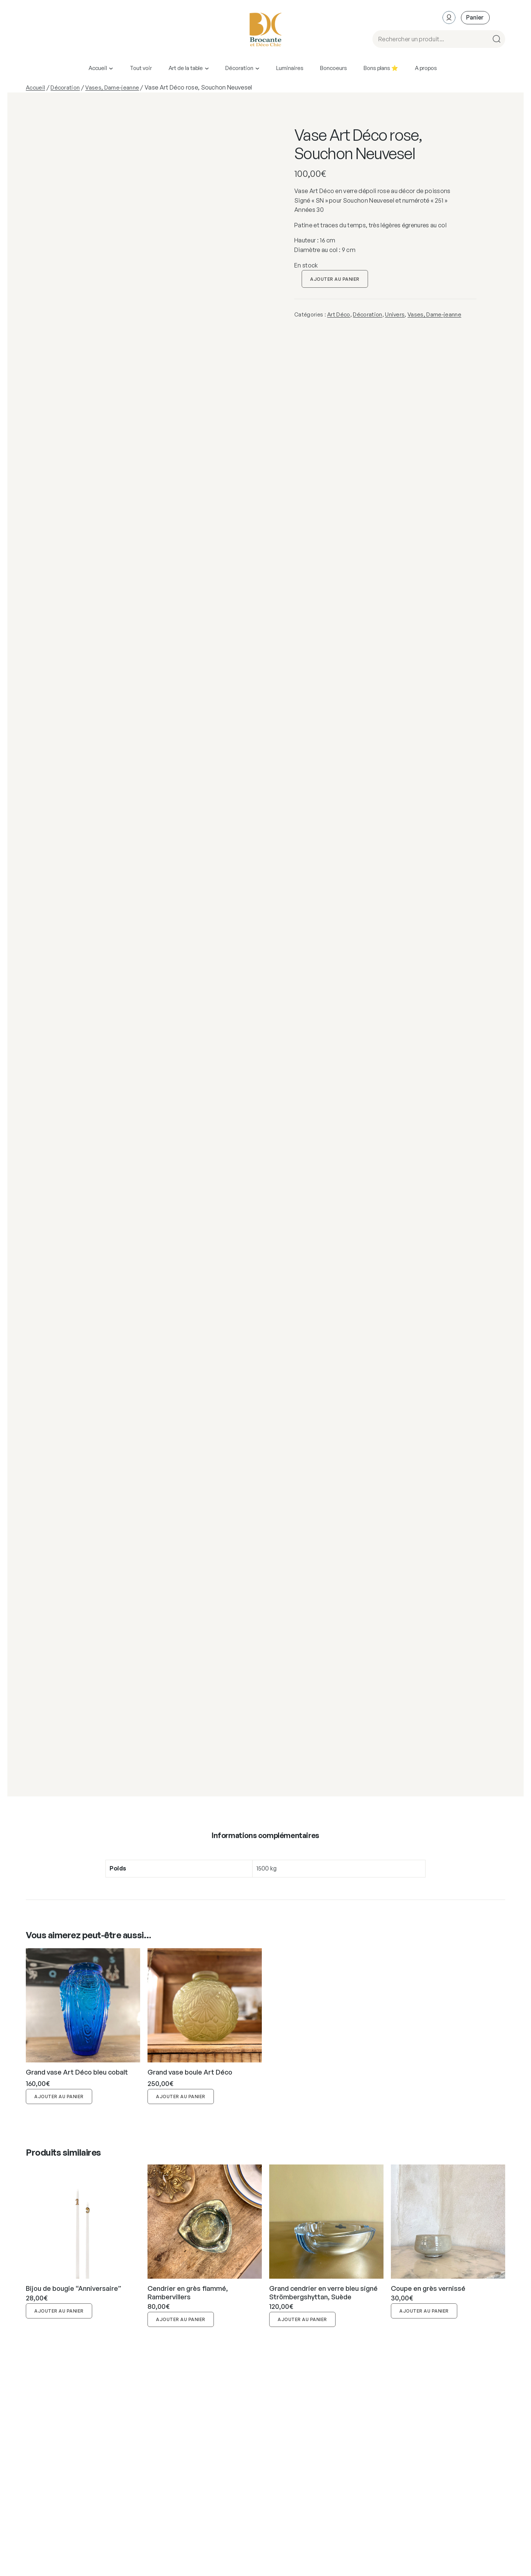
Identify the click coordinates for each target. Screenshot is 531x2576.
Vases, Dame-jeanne (112, 87)
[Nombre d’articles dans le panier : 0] (475, 17)
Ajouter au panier (335, 279)
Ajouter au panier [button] (59, 2096)
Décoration (65, 87)
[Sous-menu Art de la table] (207, 68)
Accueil (35, 87)
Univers (395, 314)
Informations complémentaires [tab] (265, 1835)
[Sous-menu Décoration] (257, 68)
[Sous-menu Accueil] (111, 68)
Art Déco (338, 314)
